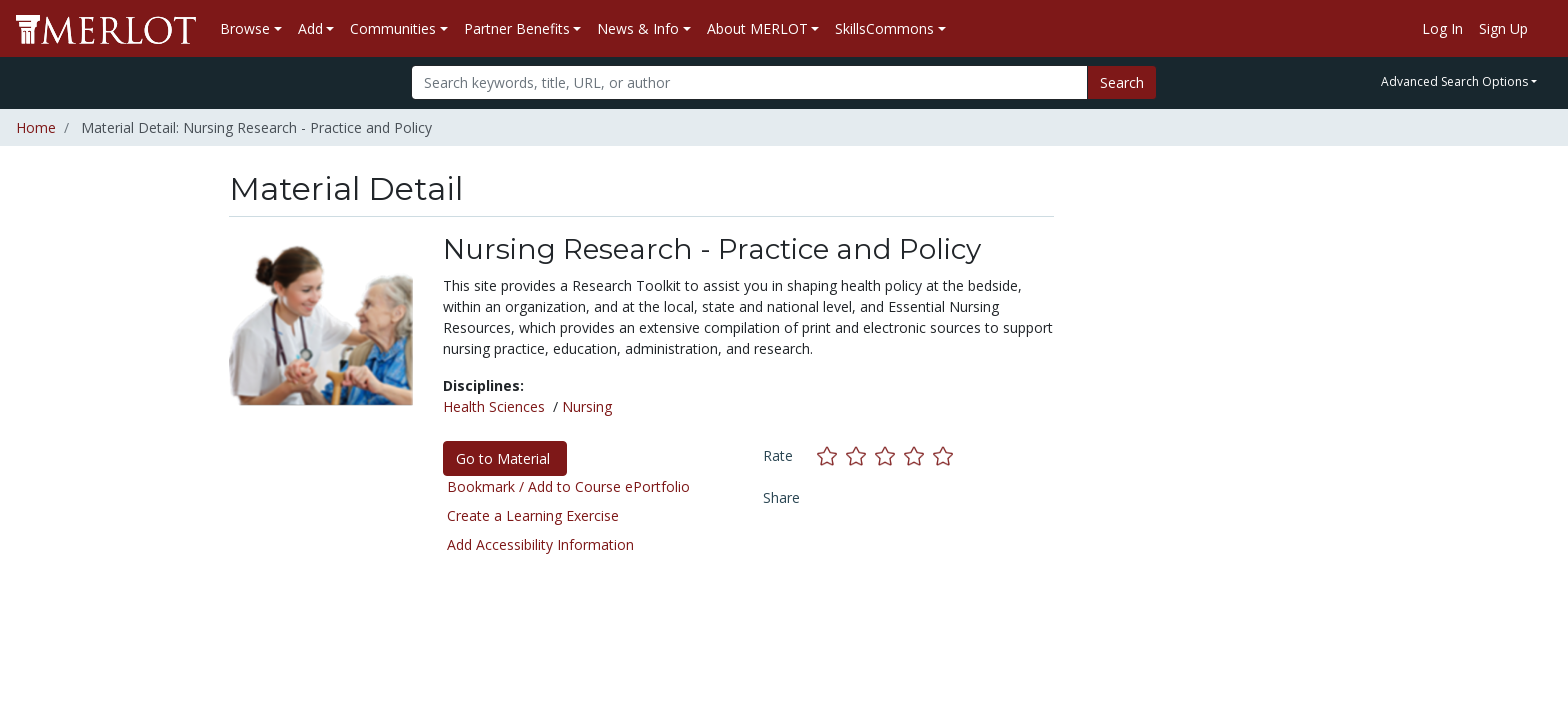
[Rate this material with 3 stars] (889, 455)
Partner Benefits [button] (517, 28)
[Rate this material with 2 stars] (860, 455)
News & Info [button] (638, 28)
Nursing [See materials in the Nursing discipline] (587, 406)
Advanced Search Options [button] (1454, 81)
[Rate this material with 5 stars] (945, 455)
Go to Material (505, 458)
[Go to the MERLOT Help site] (1544, 29)
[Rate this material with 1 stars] (831, 455)
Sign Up (1503, 28)
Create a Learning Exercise (533, 515)
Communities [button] (393, 28)
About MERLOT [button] (757, 28)
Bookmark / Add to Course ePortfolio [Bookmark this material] (568, 486)
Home (36, 127)
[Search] (749, 82)
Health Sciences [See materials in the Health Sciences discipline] (494, 406)
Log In (1442, 28)
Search (1122, 82)
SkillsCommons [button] (884, 28)
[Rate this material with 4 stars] (918, 455)
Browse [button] (245, 28)
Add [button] (310, 28)
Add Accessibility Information (540, 544)
